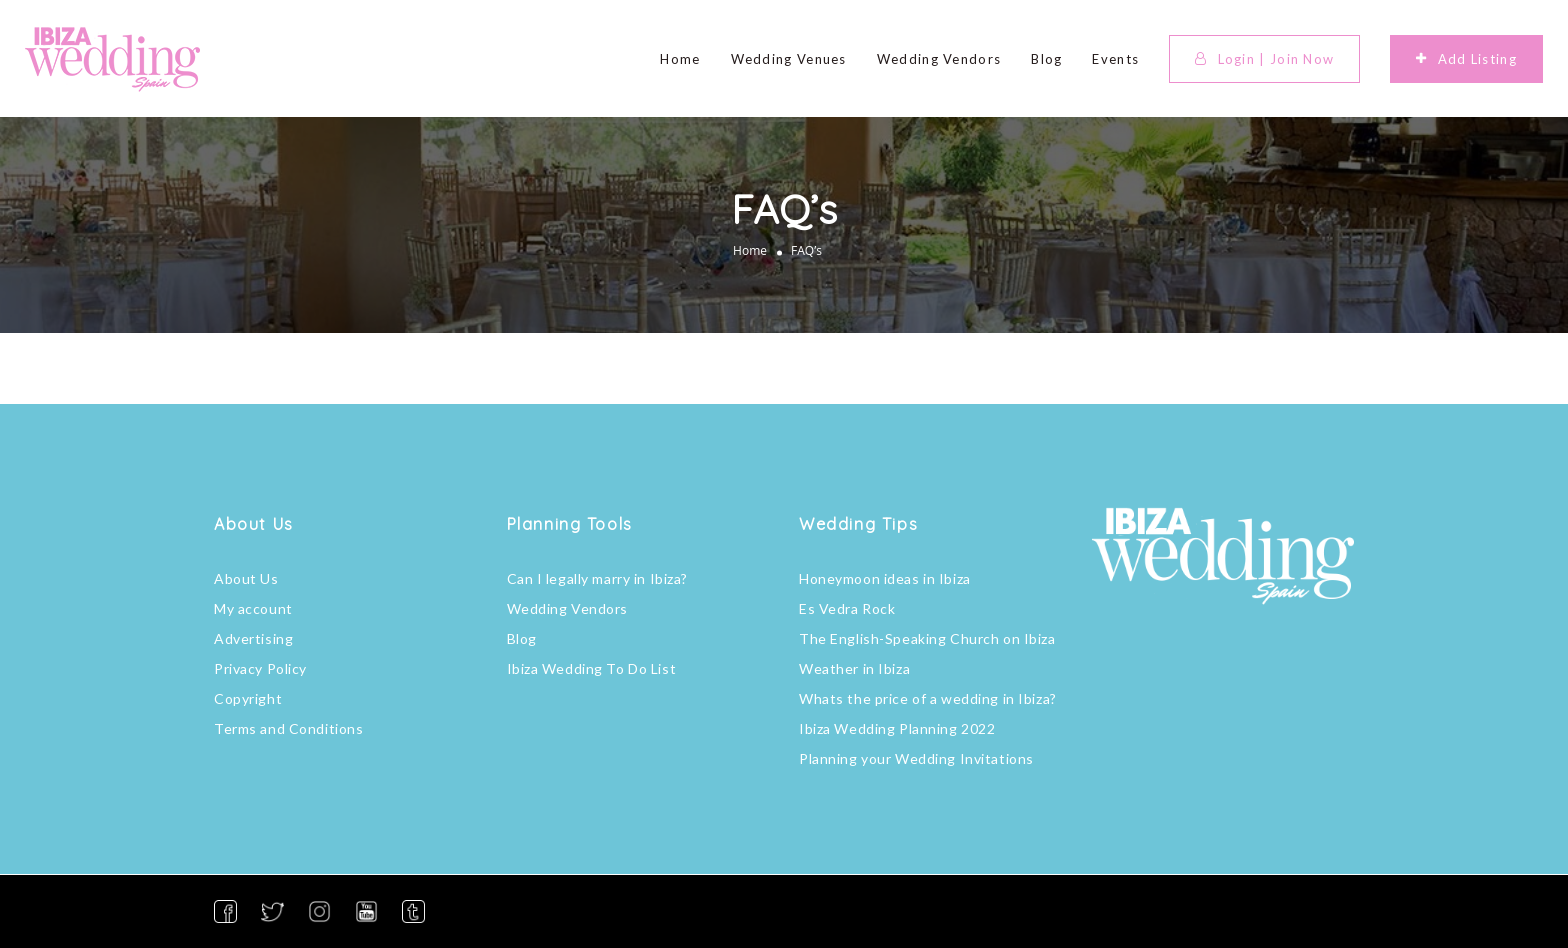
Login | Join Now (1264, 59)
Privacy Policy (260, 668)
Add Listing (1466, 59)
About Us (246, 578)
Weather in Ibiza (854, 668)
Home (680, 59)
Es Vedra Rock (847, 608)
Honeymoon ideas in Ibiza (885, 578)
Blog (1046, 59)
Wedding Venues (789, 59)
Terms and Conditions (288, 728)
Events (1115, 59)
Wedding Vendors (939, 59)
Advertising (253, 638)
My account (253, 608)
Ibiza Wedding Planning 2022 (897, 728)
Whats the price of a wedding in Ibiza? (928, 698)
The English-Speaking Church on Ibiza (927, 638)
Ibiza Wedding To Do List (592, 668)
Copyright (248, 698)
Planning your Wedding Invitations (916, 758)
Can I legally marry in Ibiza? (598, 578)
